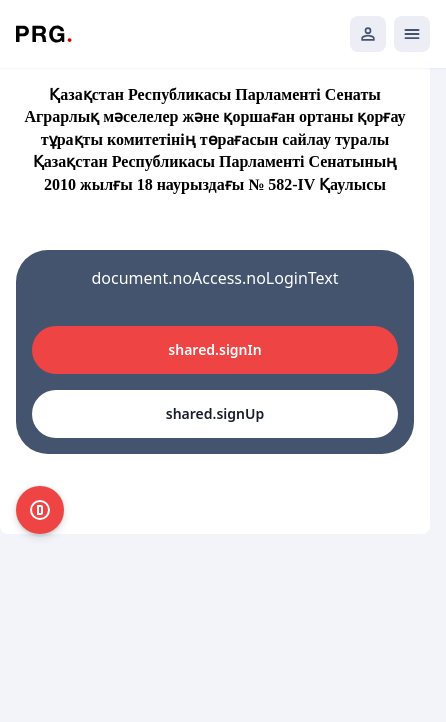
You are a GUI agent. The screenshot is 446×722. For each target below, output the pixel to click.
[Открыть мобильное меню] (412, 34)
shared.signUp (215, 413)
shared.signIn (214, 349)
